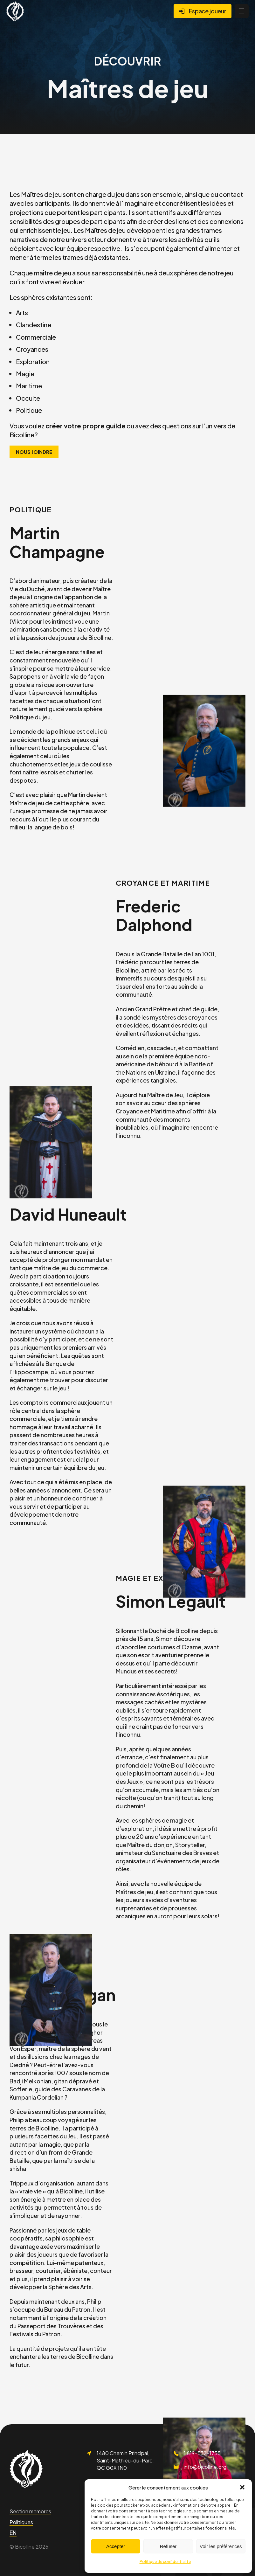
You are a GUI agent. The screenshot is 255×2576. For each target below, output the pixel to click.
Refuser (168, 2546)
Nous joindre (34, 452)
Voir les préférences (221, 2546)
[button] (242, 2487)
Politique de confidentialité (165, 2561)
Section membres (30, 2511)
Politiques (21, 2522)
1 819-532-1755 (202, 2453)
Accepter (115, 2546)
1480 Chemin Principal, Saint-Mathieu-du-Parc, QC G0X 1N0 (125, 2460)
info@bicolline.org (205, 2466)
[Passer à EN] (13, 2533)
